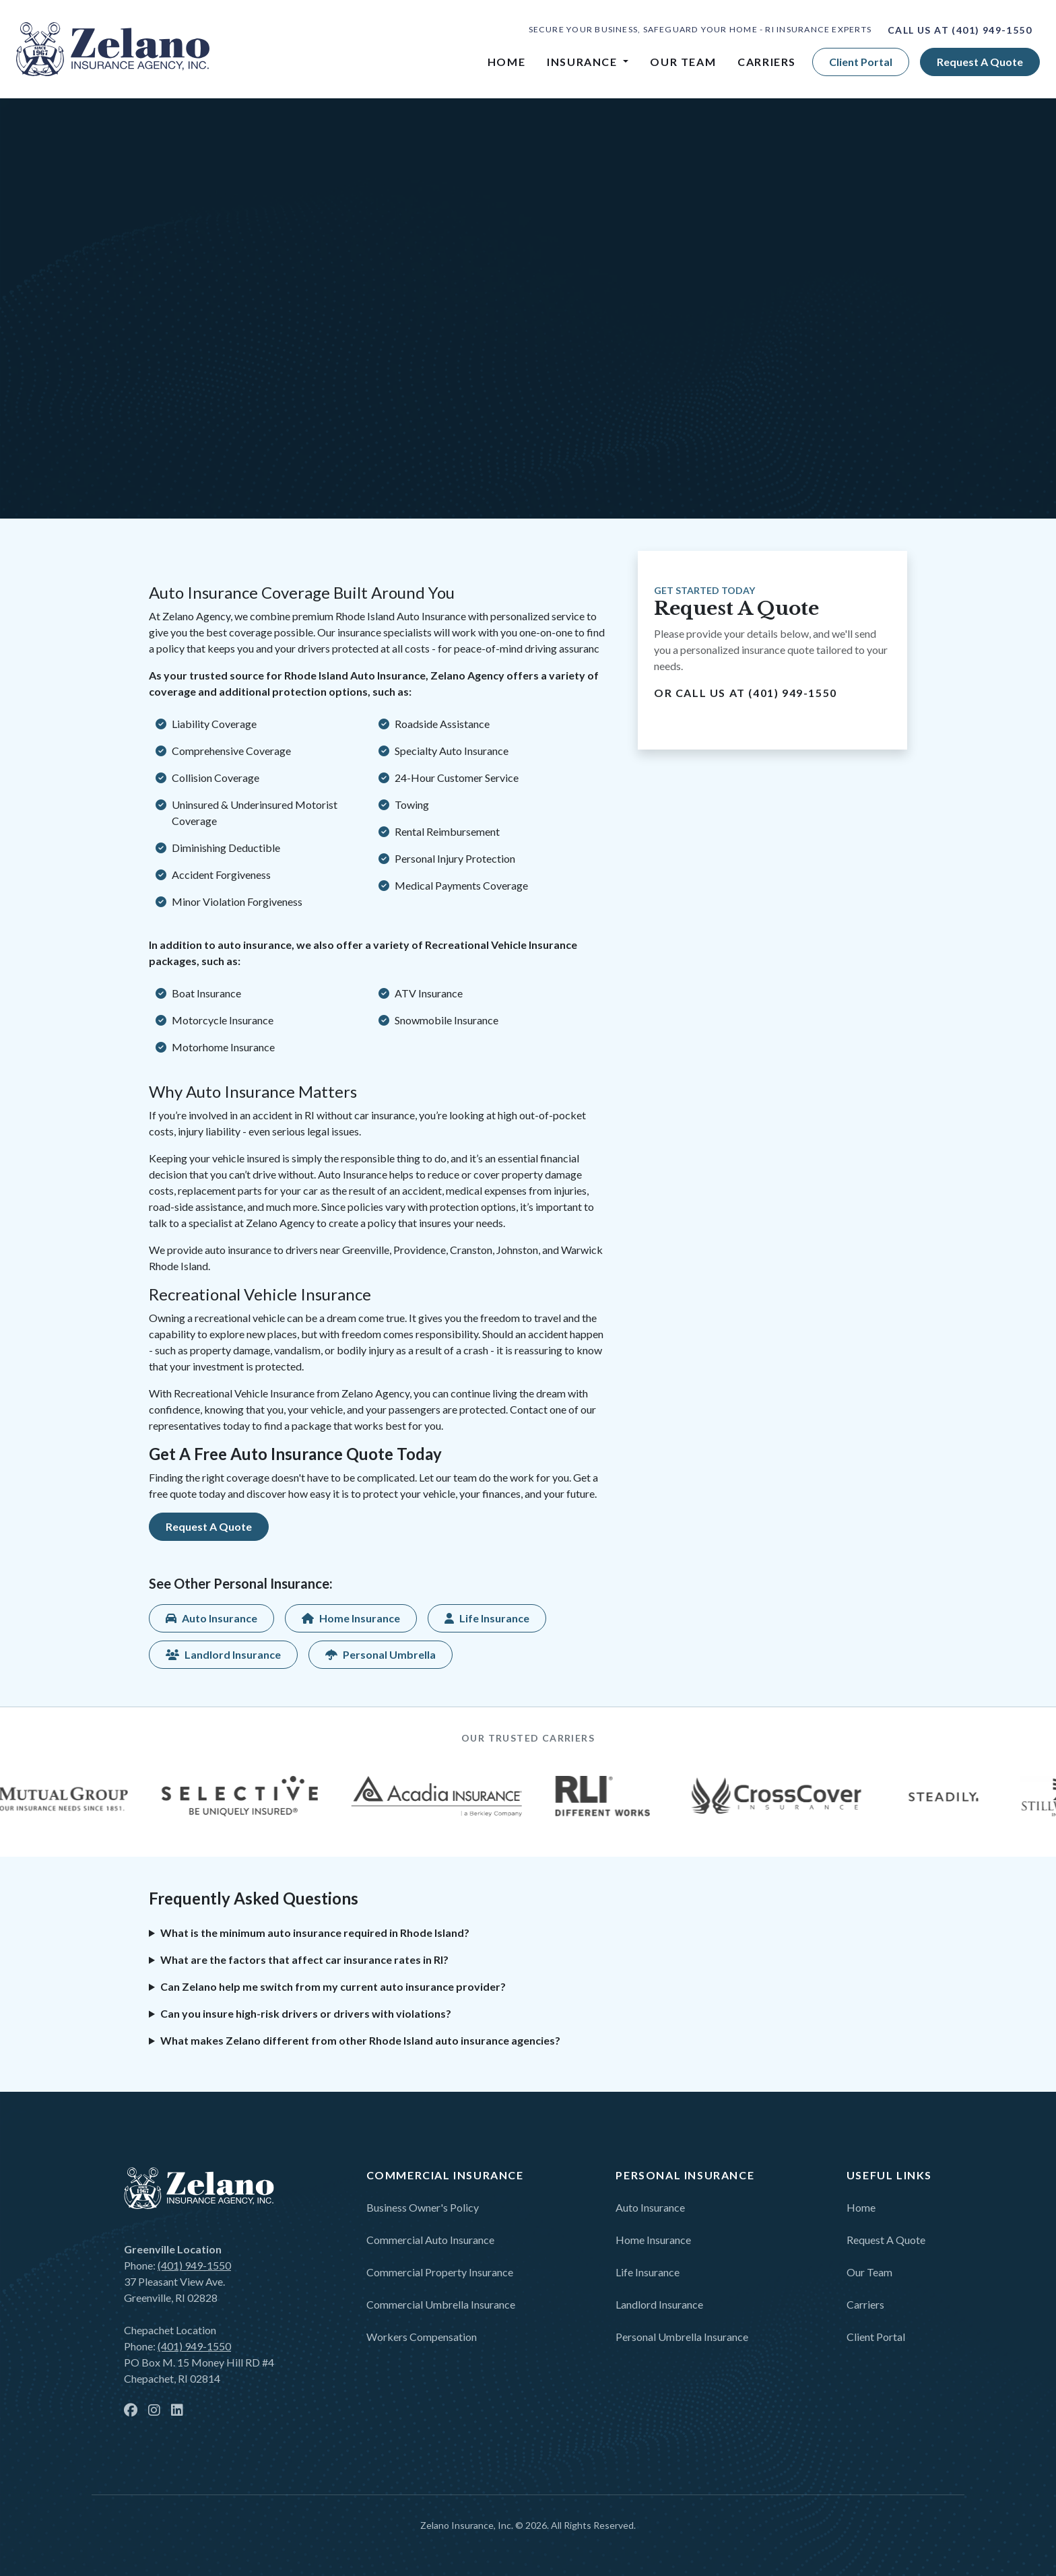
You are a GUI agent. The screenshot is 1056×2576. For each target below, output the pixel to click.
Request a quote (980, 61)
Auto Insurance (650, 2207)
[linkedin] (177, 2411)
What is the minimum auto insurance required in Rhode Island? (314, 1932)
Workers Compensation (421, 2336)
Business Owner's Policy (422, 2207)
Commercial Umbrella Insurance (440, 2304)
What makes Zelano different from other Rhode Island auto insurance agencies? (360, 2040)
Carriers (766, 61)
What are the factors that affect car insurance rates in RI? (304, 1959)
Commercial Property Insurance (439, 2272)
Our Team (683, 61)
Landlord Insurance (659, 2304)
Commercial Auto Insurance (430, 2239)
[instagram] (154, 2411)
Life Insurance (648, 2272)
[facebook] (130, 2411)
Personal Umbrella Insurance (682, 2336)
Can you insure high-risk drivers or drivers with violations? (305, 2013)
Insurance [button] (583, 61)
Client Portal (860, 61)
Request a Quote (886, 2239)
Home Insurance (653, 2239)
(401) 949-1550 (992, 30)
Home (506, 61)
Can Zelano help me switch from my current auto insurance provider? (333, 1986)
